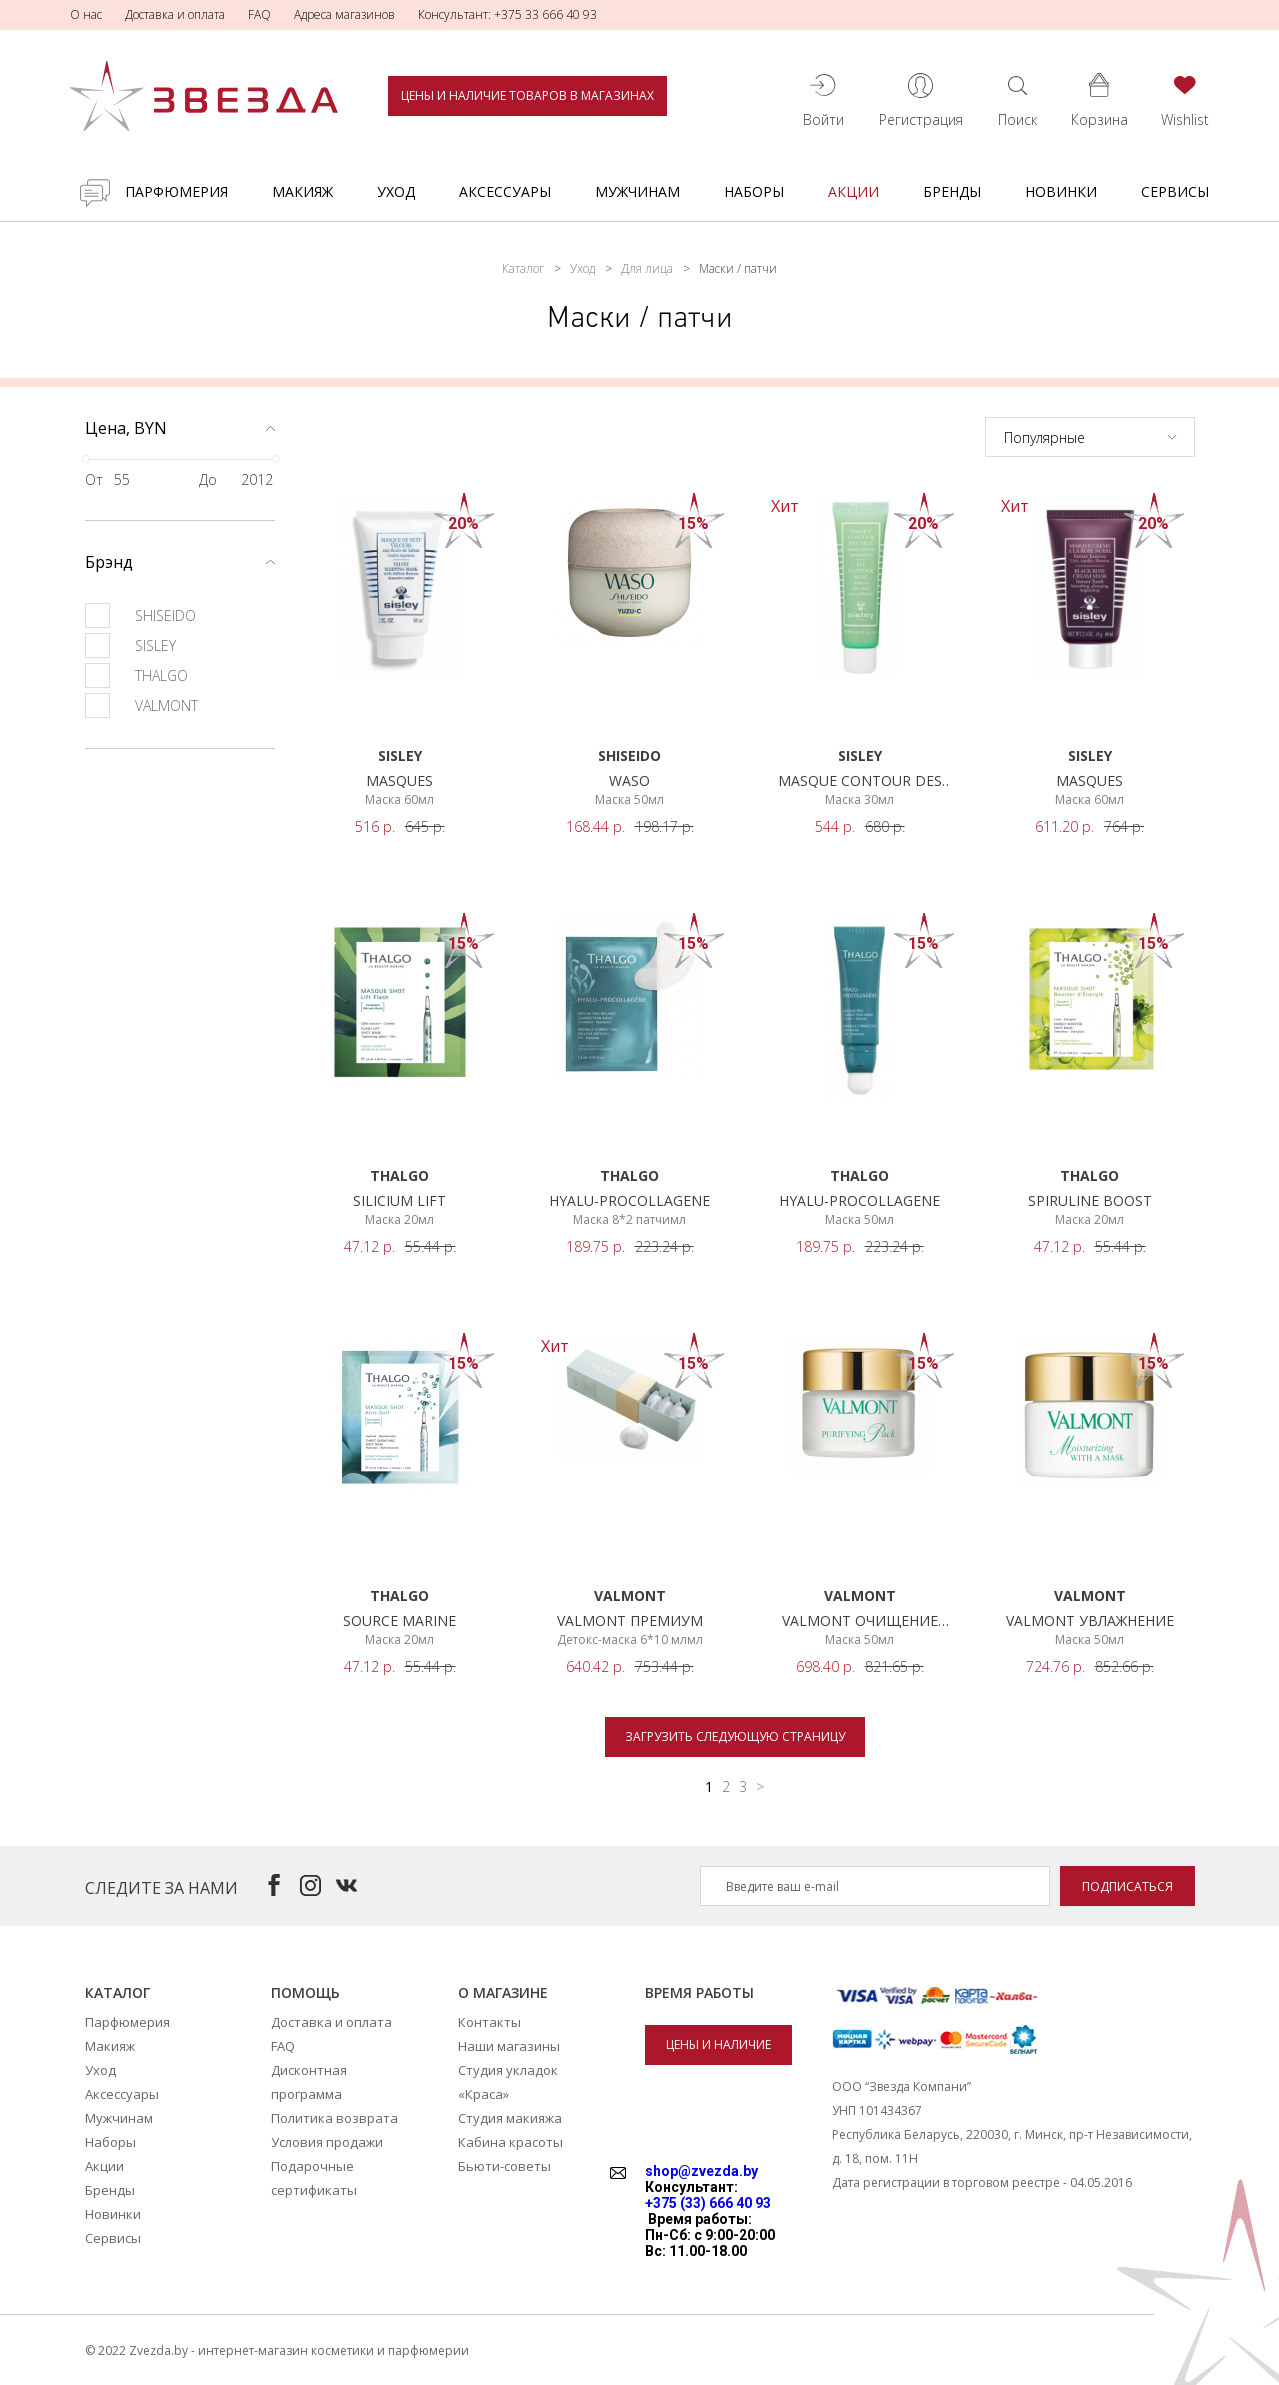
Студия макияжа (510, 2118)
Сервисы (1175, 191)
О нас (86, 14)
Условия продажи (327, 2142)
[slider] (86, 459)
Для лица (647, 268)
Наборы (754, 191)
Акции (853, 191)
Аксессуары (505, 191)
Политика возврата (334, 2118)
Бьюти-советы (504, 2166)
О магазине (503, 1992)
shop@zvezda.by (701, 2171)
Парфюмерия (176, 191)
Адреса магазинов (344, 14)
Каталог (523, 268)
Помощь (305, 1992)
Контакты (489, 2022)
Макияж (302, 191)
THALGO (136, 675)
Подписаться (1127, 1886)
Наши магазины (509, 2046)
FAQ (259, 14)
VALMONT (141, 705)
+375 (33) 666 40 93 (708, 2203)
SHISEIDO (140, 615)
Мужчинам (637, 191)
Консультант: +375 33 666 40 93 (507, 14)
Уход (396, 191)
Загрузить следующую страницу (735, 1736)
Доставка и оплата (175, 14)
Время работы (699, 1992)
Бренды (952, 191)
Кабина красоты (510, 2142)
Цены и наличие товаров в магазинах (527, 95)
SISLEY (130, 645)
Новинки (1061, 191)
